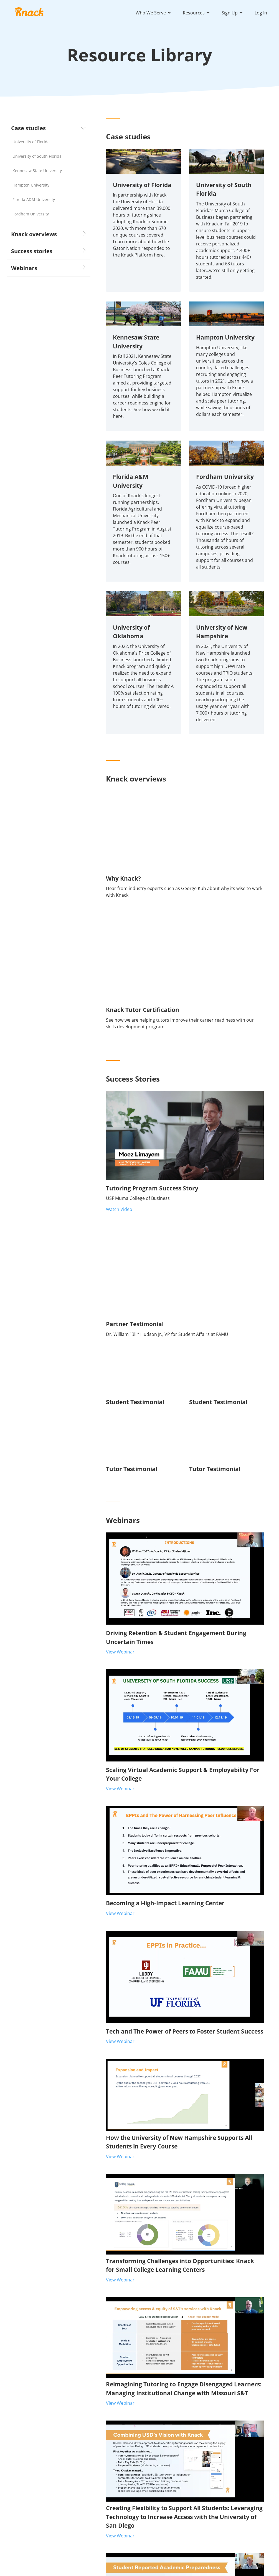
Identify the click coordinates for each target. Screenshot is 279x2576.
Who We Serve (151, 13)
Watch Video (119, 1209)
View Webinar (120, 1652)
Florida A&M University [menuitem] (33, 199)
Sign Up (230, 13)
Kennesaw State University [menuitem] (37, 170)
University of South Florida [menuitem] (37, 156)
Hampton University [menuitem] (30, 185)
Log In (261, 13)
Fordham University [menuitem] (30, 214)
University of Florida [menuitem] (31, 141)
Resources (194, 13)
